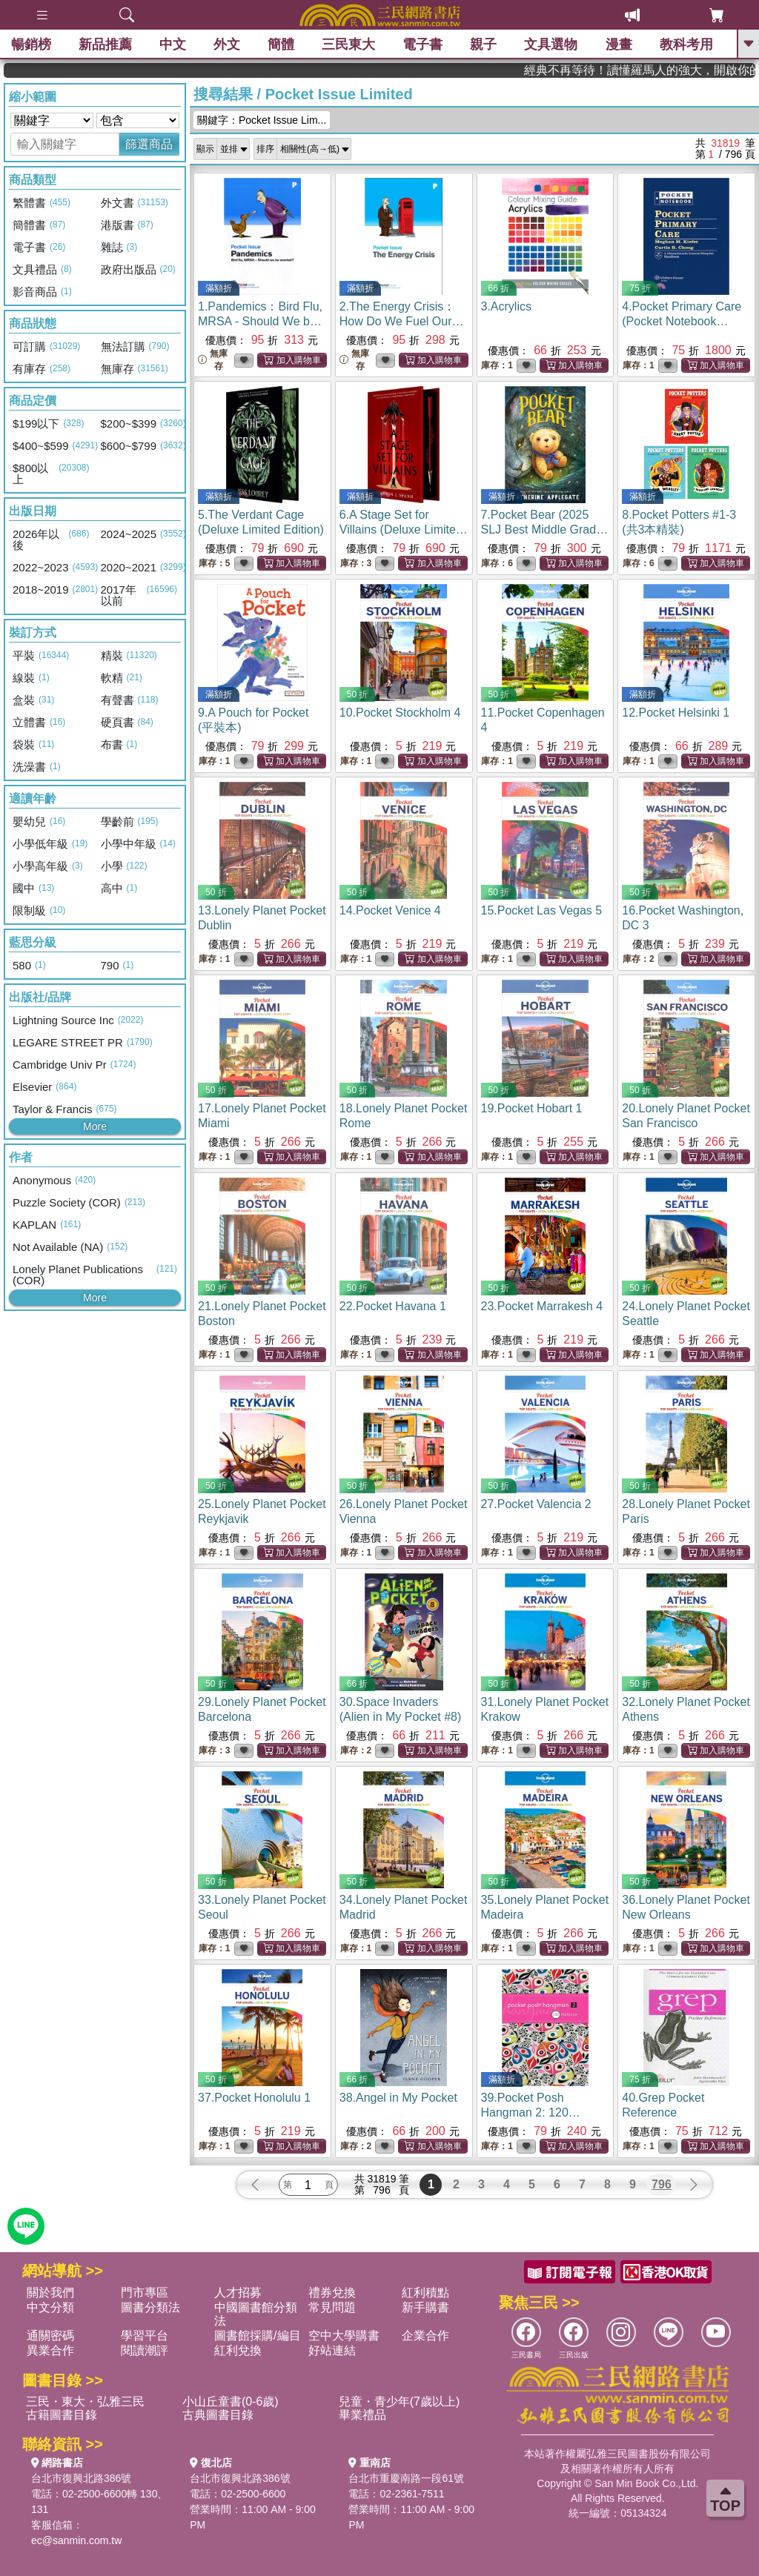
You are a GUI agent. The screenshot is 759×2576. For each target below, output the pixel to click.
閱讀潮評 (144, 2350)
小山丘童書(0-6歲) (230, 2401)
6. (403, 529)
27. (536, 1504)
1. (260, 321)
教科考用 (686, 44)
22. (392, 1306)
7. (545, 529)
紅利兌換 (238, 2350)
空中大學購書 (344, 2335)
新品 (105, 44)
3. (506, 306)
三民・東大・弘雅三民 (85, 2401)
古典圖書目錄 (217, 2415)
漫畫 (619, 44)
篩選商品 (149, 144)
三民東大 (348, 44)
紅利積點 (425, 2292)
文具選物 (551, 44)
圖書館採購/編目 (257, 2335)
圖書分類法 (150, 2307)
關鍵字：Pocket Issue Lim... (261, 120)
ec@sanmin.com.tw (76, 2540)
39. (530, 2112)
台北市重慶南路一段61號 (406, 2478)
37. (254, 2097)
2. (401, 321)
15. (542, 910)
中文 (172, 44)
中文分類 (50, 2307)
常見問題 (332, 2307)
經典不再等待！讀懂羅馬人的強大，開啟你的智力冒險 (683, 70)
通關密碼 (50, 2335)
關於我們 (50, 2292)
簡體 (281, 44)
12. (675, 712)
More (95, 1126)
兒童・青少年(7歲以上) (399, 2401)
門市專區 (144, 2292)
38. (398, 2097)
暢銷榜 (31, 44)
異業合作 (50, 2350)
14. (390, 910)
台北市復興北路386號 (81, 2478)
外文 (226, 44)
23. (542, 1306)
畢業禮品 (362, 2415)
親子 (484, 44)
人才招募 (238, 2292)
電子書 (423, 44)
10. (400, 712)
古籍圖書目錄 (61, 2415)
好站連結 (332, 2350)
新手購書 (425, 2307)
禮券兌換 (332, 2292)
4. (681, 321)
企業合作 (425, 2335)
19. (532, 1108)
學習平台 (144, 2335)
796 (662, 2184)
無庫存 (213, 359)
